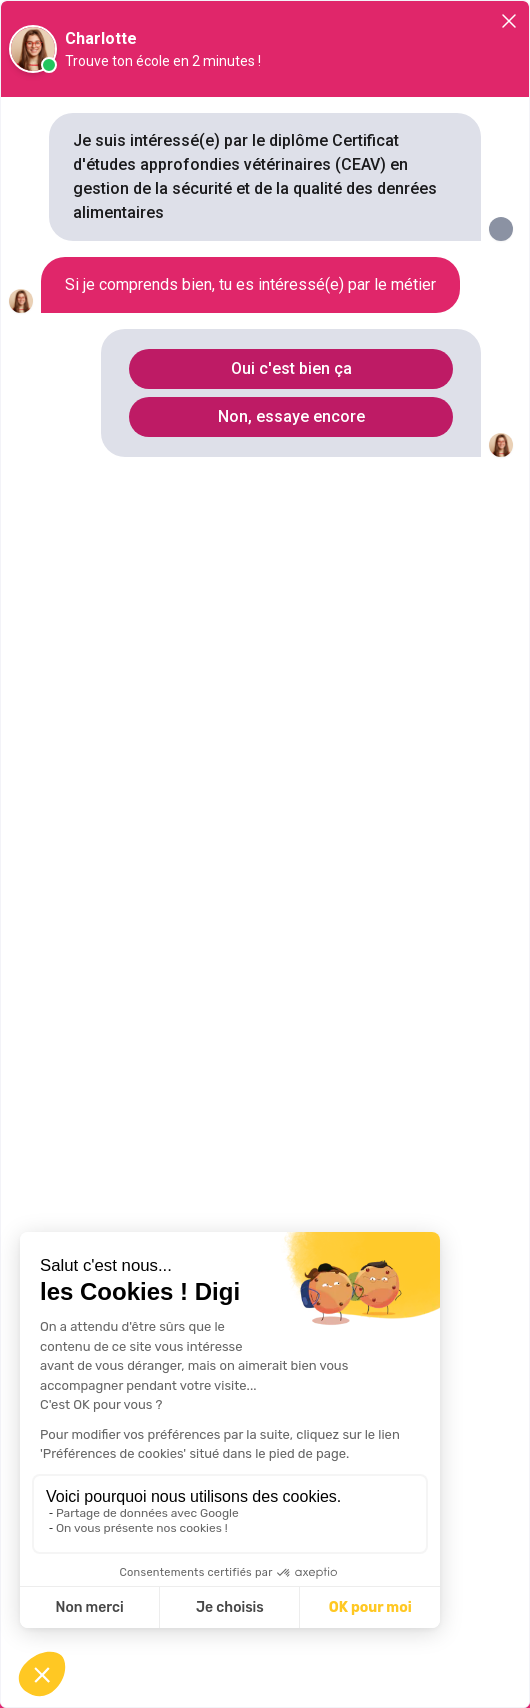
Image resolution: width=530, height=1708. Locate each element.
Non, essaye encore (291, 416)
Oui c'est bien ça (291, 368)
